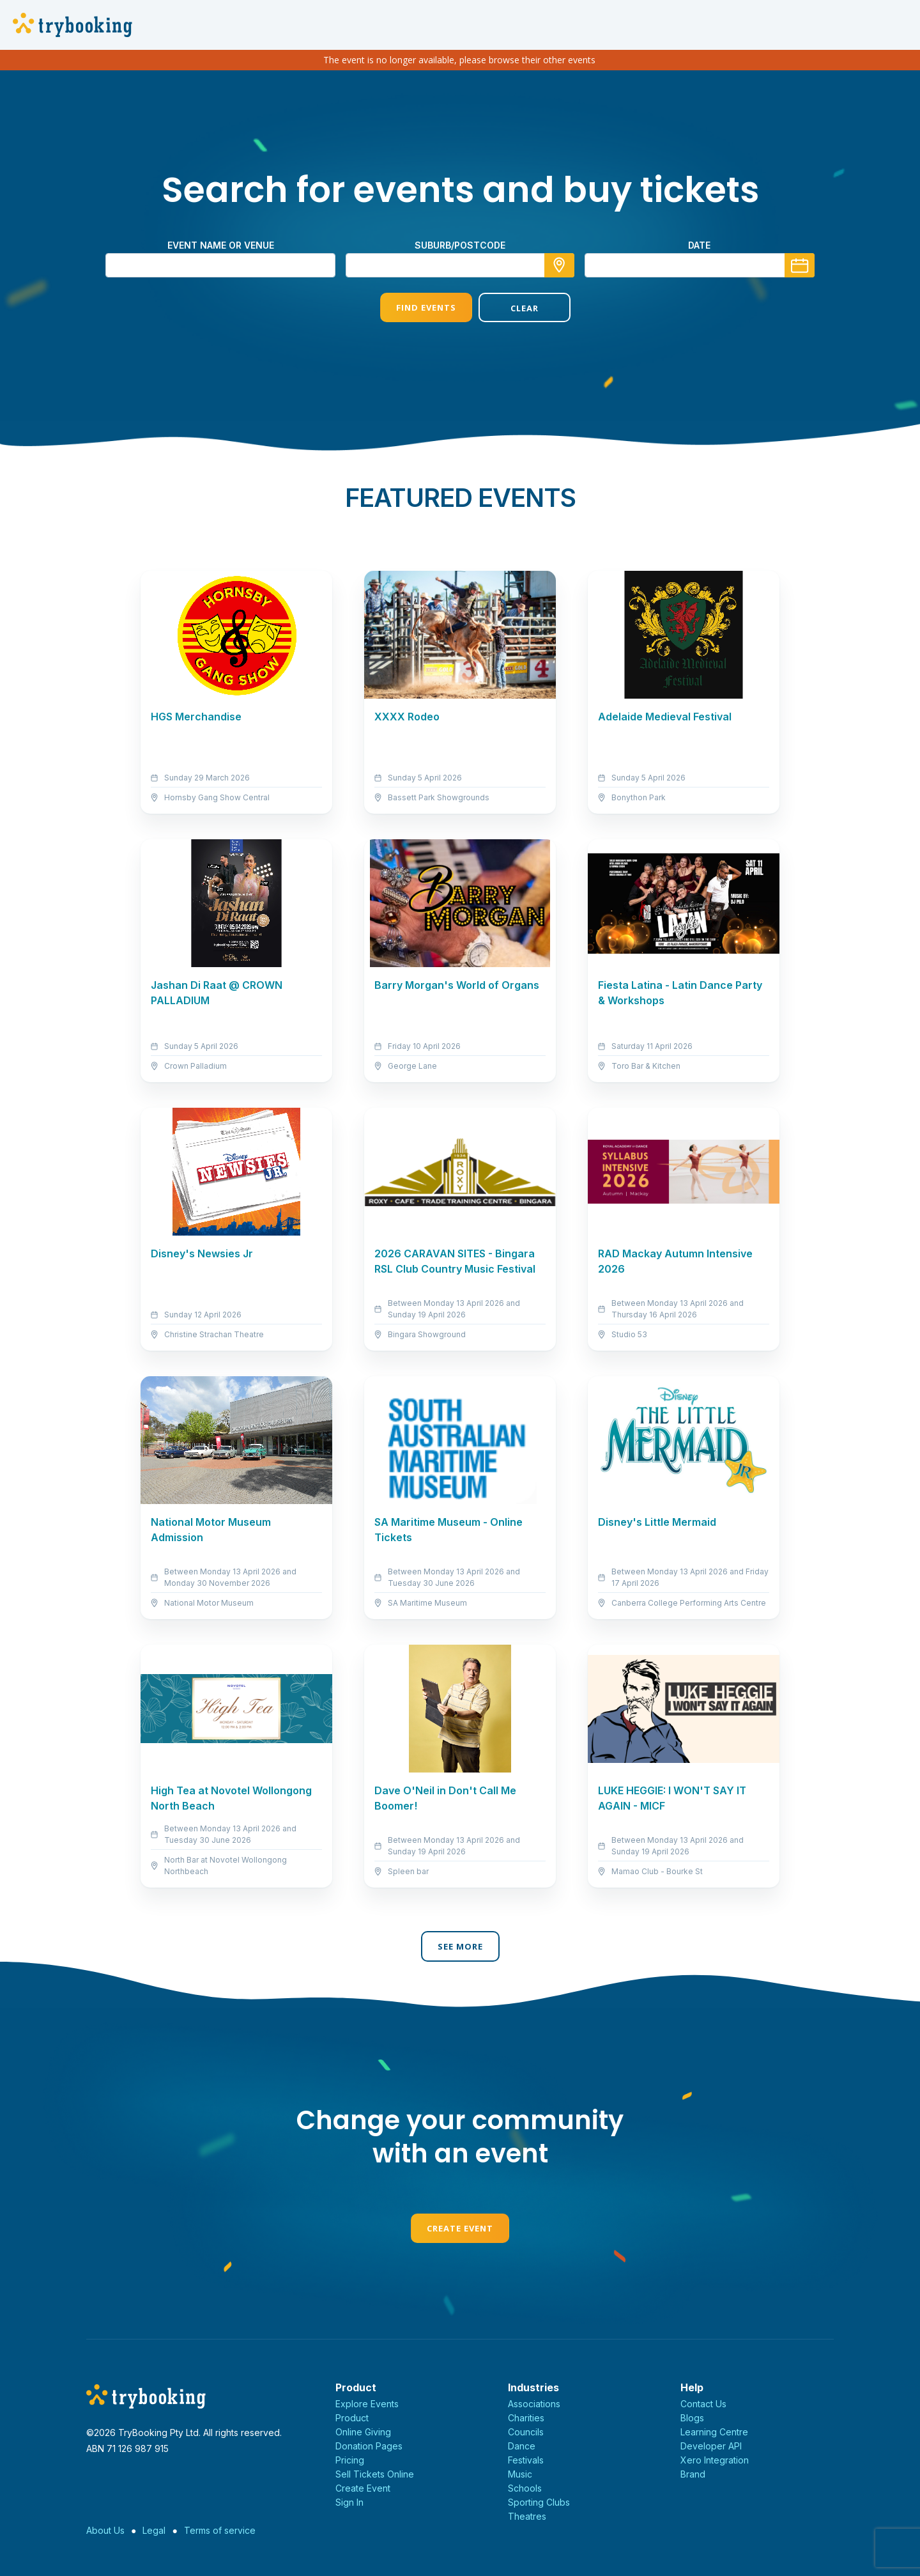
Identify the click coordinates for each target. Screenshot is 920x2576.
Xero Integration (714, 2460)
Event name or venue (220, 245)
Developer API (711, 2445)
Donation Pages (368, 2445)
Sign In (349, 2502)
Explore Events (367, 2403)
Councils (526, 2431)
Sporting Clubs (539, 2502)
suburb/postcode (460, 245)
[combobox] (460, 265)
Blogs (692, 2417)
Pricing (349, 2460)
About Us (105, 2530)
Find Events (411, 307)
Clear (509, 308)
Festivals (526, 2460)
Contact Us (703, 2403)
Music (520, 2474)
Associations (534, 2403)
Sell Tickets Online (374, 2474)
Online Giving (363, 2431)
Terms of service (220, 2530)
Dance (521, 2445)
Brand (692, 2474)
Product (352, 2417)
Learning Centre (714, 2431)
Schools (525, 2488)
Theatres (527, 2516)
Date (699, 245)
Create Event (460, 2228)
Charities (526, 2417)
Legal (153, 2530)
